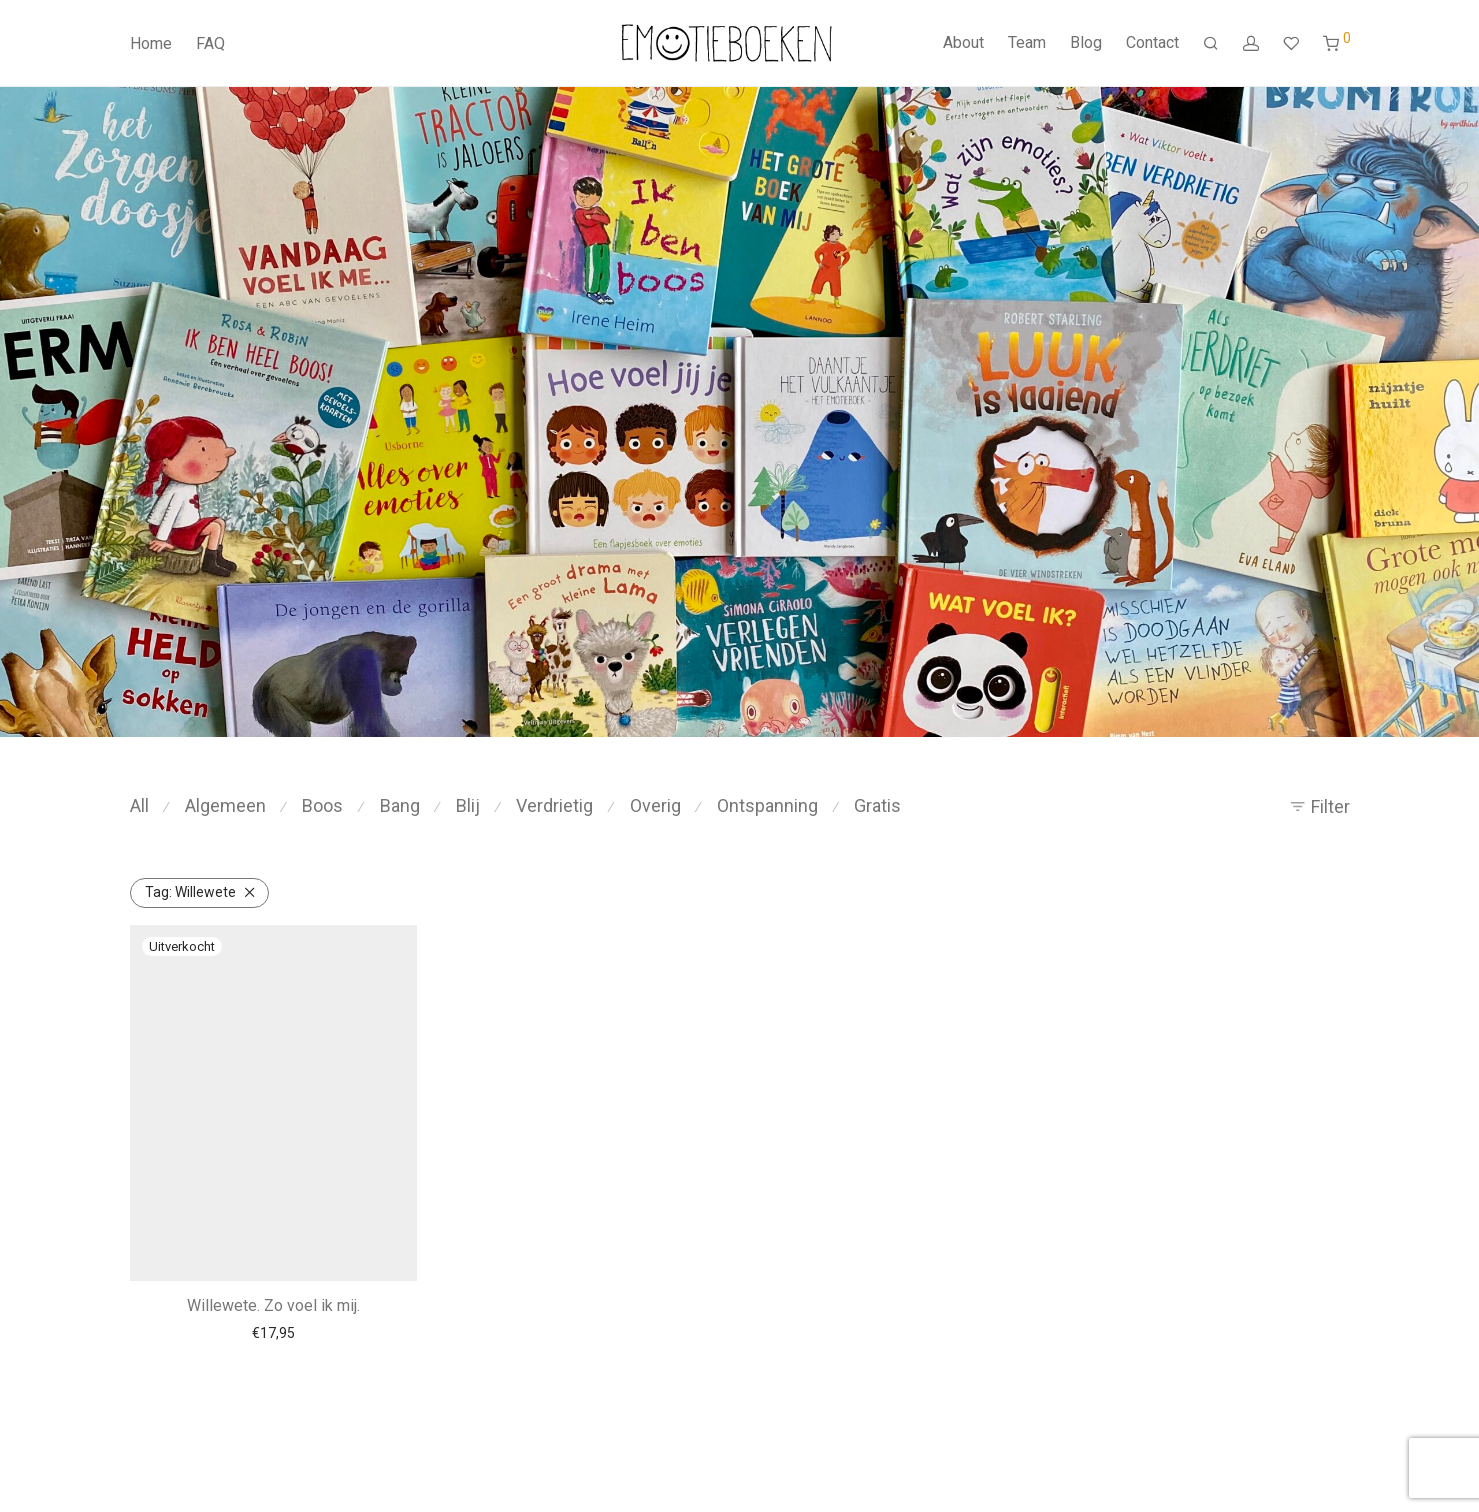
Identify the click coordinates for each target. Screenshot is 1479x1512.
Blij (468, 805)
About (963, 42)
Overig (655, 805)
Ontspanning (767, 805)
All (139, 805)
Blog (1086, 42)
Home (151, 43)
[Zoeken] (1211, 44)
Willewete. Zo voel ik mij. (273, 1305)
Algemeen (225, 805)
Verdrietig (554, 805)
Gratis (877, 805)
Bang (400, 805)
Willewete (190, 892)
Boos (322, 805)
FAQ (210, 43)
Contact (1152, 42)
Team (1027, 42)
